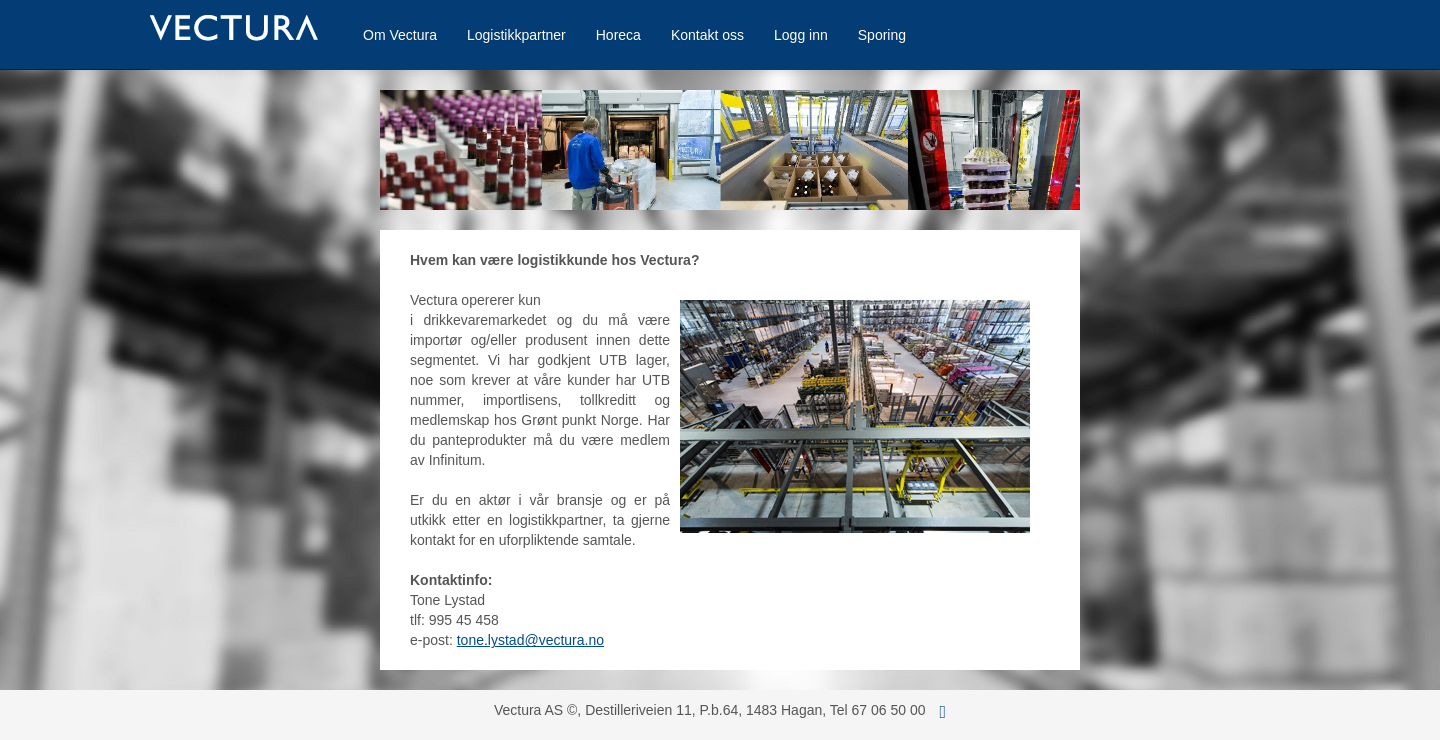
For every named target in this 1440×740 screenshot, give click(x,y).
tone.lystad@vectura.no (530, 640)
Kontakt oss (707, 35)
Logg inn (801, 35)
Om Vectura (400, 35)
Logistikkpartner (516, 35)
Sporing (882, 35)
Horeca (618, 35)
